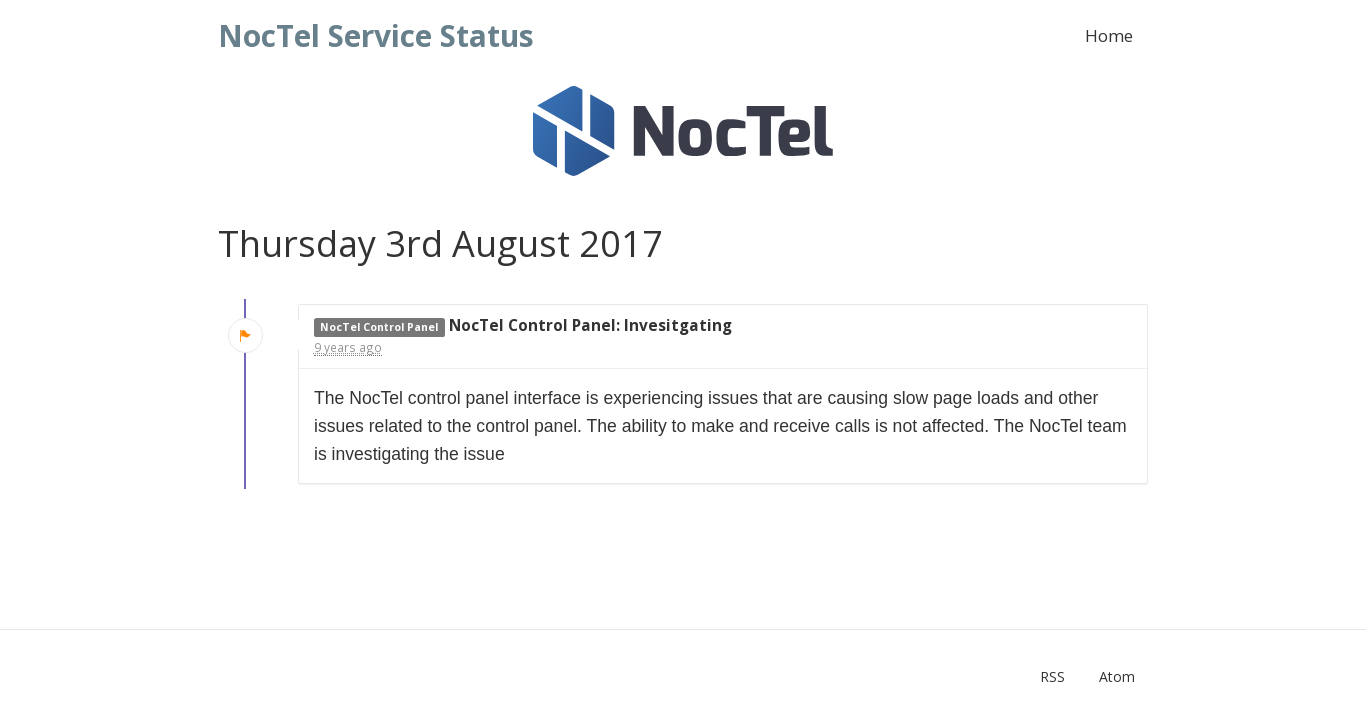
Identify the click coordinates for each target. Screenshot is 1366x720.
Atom (1117, 676)
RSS (1052, 676)
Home (1109, 35)
